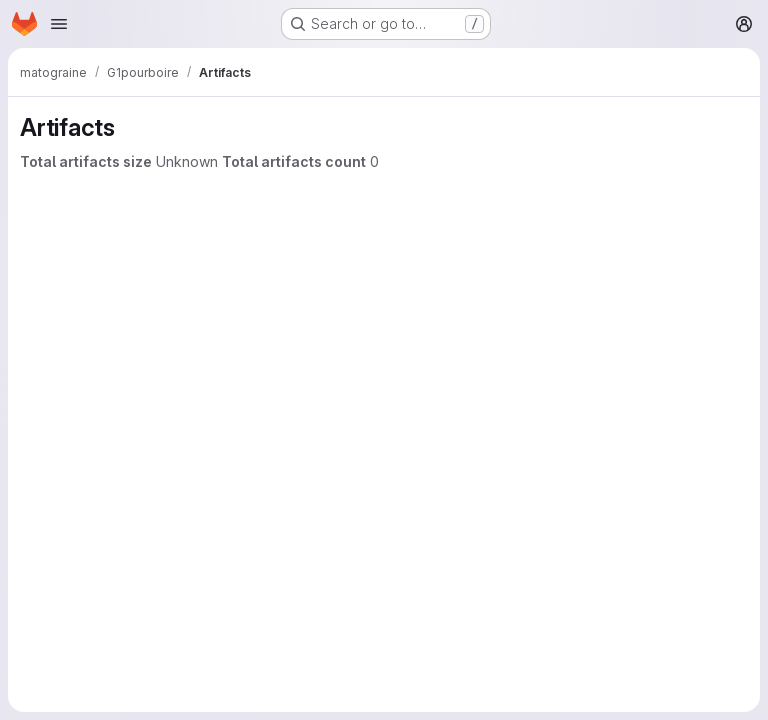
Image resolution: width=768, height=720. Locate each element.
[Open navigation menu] (59, 24)
